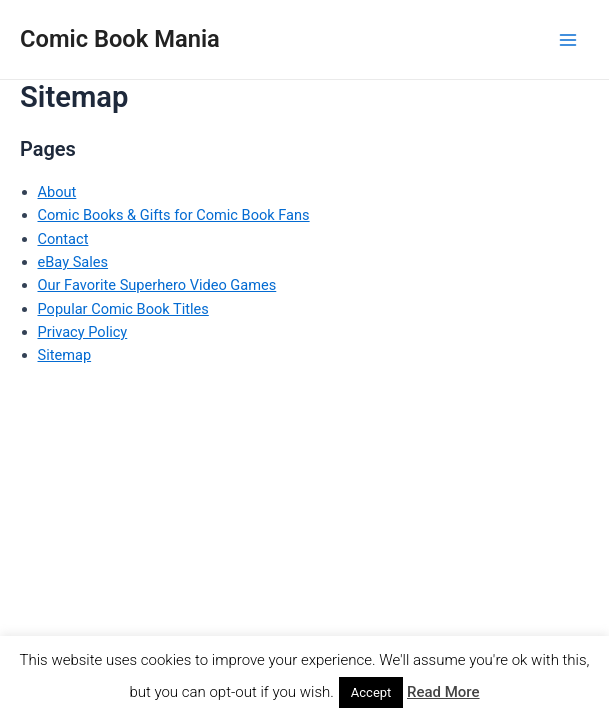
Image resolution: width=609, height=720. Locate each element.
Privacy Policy (83, 332)
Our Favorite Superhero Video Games (157, 285)
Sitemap (65, 355)
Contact (63, 239)
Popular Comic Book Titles (123, 309)
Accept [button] (371, 692)
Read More (443, 692)
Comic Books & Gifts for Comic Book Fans (174, 215)
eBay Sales (73, 262)
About (57, 192)
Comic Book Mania (120, 39)
